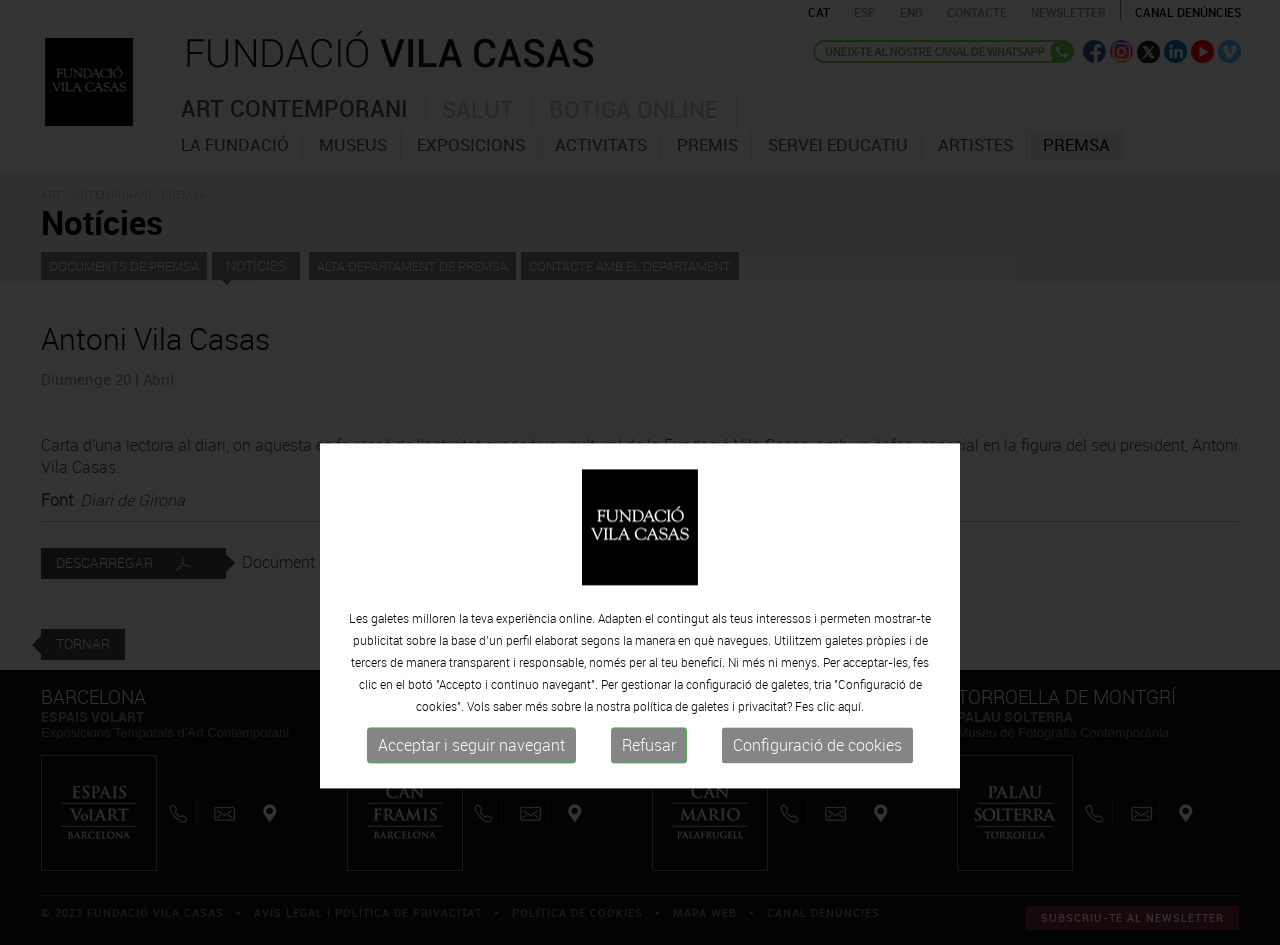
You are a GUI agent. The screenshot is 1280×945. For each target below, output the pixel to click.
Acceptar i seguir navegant (471, 808)
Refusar (649, 808)
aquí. (851, 769)
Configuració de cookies (817, 808)
